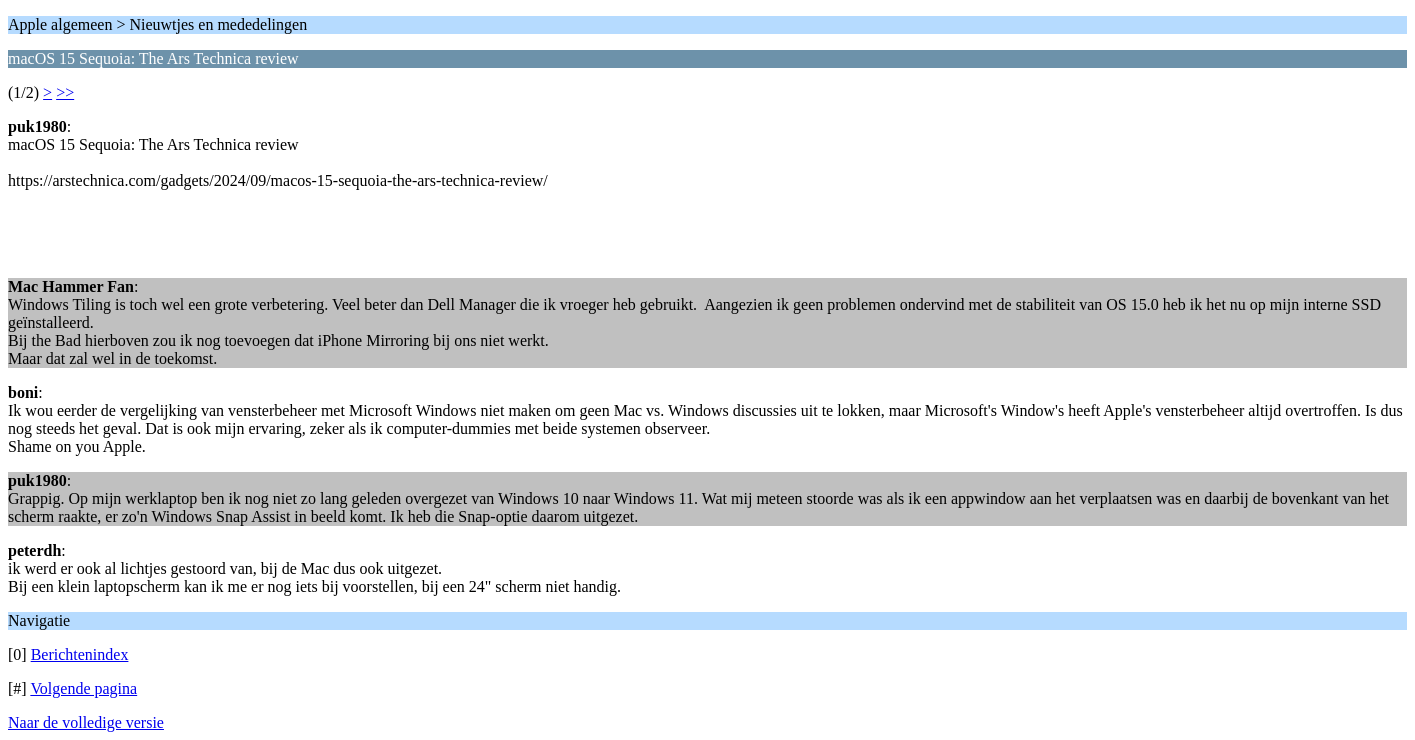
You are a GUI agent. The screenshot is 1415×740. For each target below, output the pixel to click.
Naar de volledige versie (86, 722)
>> (65, 92)
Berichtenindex (80, 654)
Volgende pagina (83, 688)
